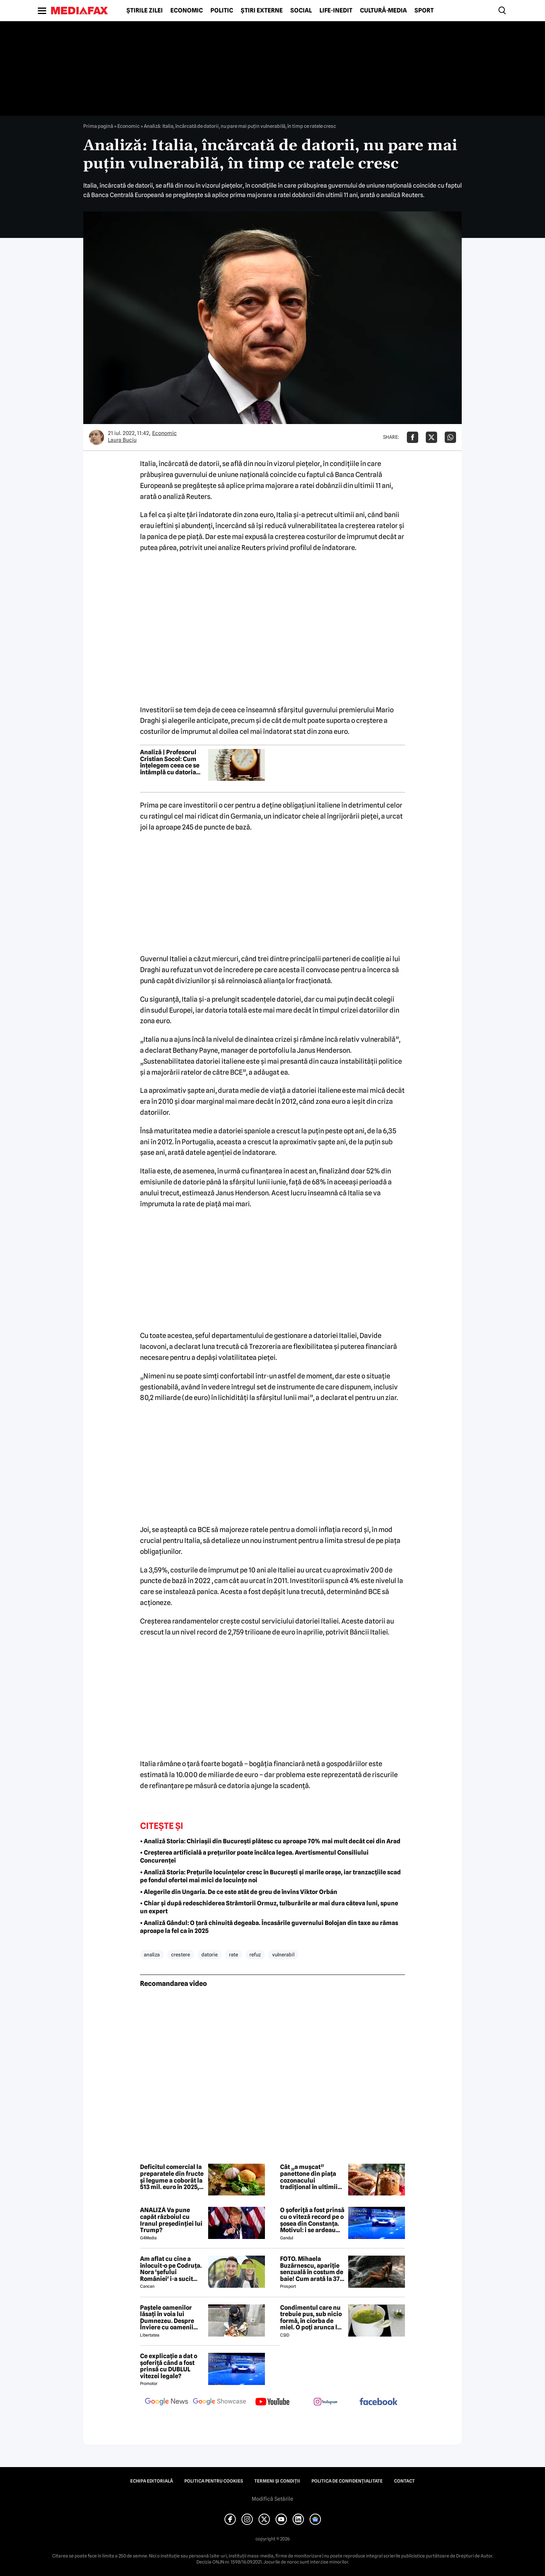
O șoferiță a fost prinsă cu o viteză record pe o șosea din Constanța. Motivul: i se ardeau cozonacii (312, 2220)
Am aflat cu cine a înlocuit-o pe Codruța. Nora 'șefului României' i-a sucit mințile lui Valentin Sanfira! (171, 2269)
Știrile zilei (144, 11)
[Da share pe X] (431, 437)
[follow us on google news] (166, 2402)
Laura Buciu (122, 440)
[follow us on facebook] (378, 2402)
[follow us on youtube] (272, 2402)
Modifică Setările (272, 2499)
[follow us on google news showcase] (219, 2402)
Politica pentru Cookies (213, 2481)
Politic (221, 11)
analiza (152, 1954)
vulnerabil (283, 1954)
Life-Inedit (335, 11)
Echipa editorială (151, 2481)
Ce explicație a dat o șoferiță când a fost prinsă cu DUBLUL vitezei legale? (168, 2366)
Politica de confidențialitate (347, 2481)
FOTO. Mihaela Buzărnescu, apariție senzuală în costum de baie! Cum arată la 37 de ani (311, 2269)
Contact (404, 2481)
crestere (180, 1954)
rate (233, 1954)
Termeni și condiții (277, 2481)
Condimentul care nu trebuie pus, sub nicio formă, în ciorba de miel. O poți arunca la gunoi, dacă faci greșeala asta (311, 2317)
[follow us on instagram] (325, 2402)
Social (301, 11)
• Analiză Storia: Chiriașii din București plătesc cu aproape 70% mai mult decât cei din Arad (270, 1841)
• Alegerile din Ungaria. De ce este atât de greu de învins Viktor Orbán (238, 1891)
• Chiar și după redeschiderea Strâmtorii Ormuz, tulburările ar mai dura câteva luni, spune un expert (269, 1907)
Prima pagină (98, 126)
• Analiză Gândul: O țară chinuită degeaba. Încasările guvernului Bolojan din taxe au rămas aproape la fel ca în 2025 (269, 1926)
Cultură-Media (383, 11)
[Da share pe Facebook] (412, 437)
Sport (424, 11)
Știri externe (262, 11)
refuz (255, 1954)
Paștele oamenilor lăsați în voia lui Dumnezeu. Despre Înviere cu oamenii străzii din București (169, 2317)
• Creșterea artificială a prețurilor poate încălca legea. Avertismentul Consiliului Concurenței (254, 1856)
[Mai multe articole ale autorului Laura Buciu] (96, 437)
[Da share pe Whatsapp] (450, 437)
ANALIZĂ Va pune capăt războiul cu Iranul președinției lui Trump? (171, 2220)
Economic (186, 11)
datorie (209, 1954)
